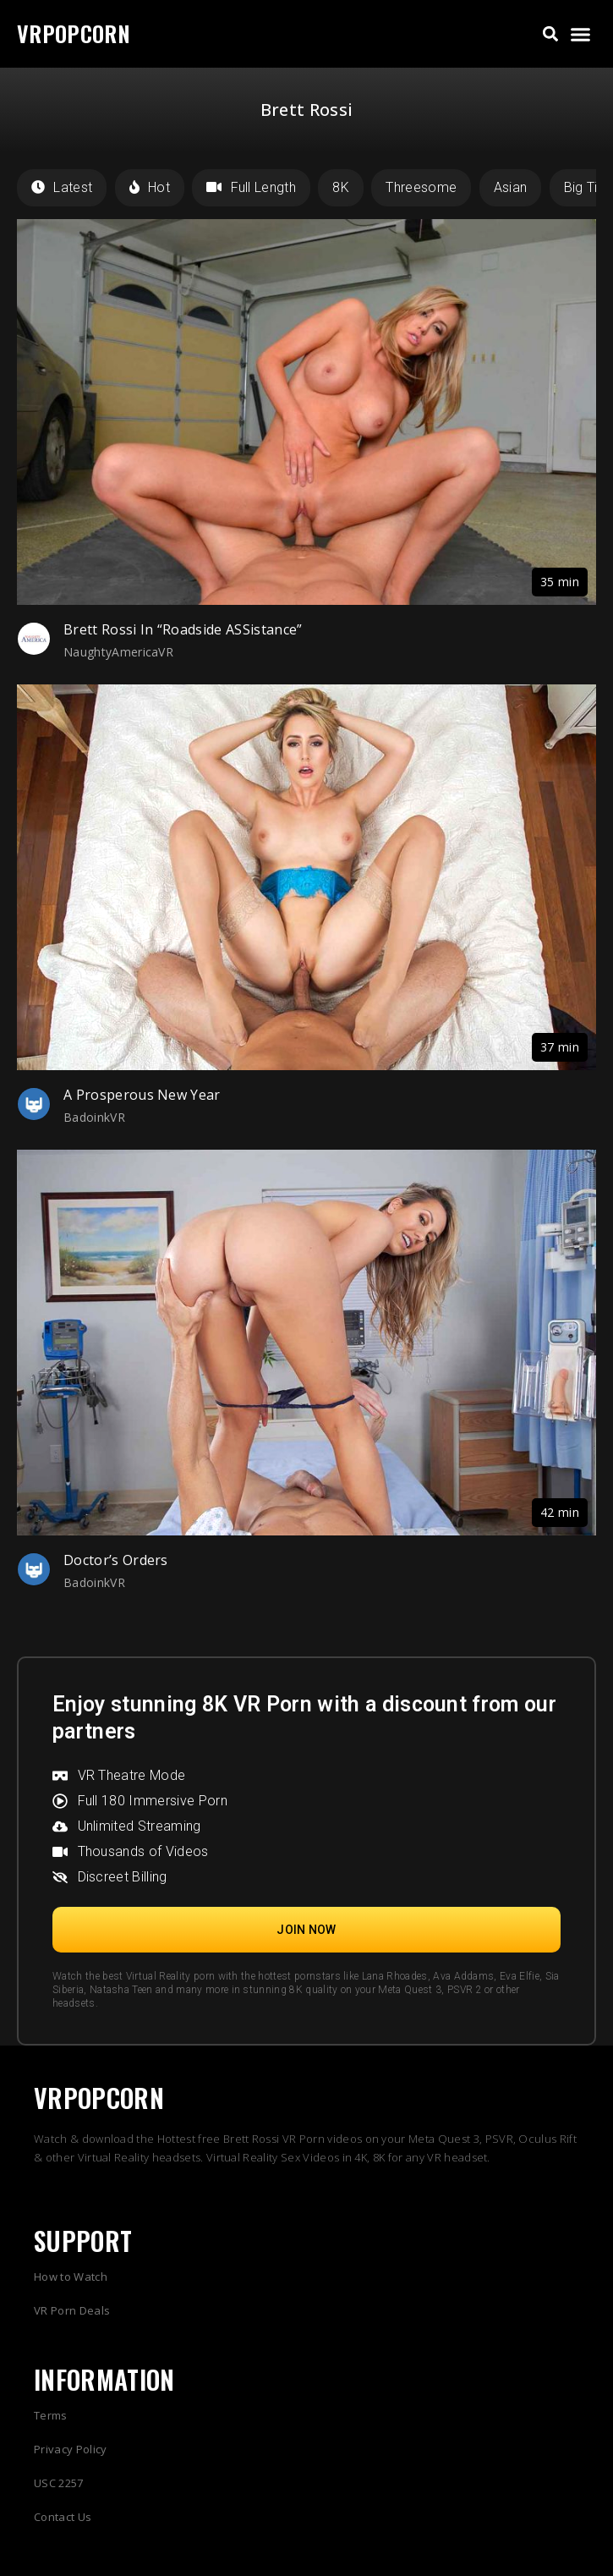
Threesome (421, 187)
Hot (149, 187)
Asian (511, 187)
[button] (551, 34)
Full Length (251, 187)
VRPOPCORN (73, 33)
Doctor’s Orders (115, 1560)
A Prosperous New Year (142, 1094)
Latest (61, 187)
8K (340, 187)
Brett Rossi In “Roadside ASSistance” (183, 629)
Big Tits (587, 187)
